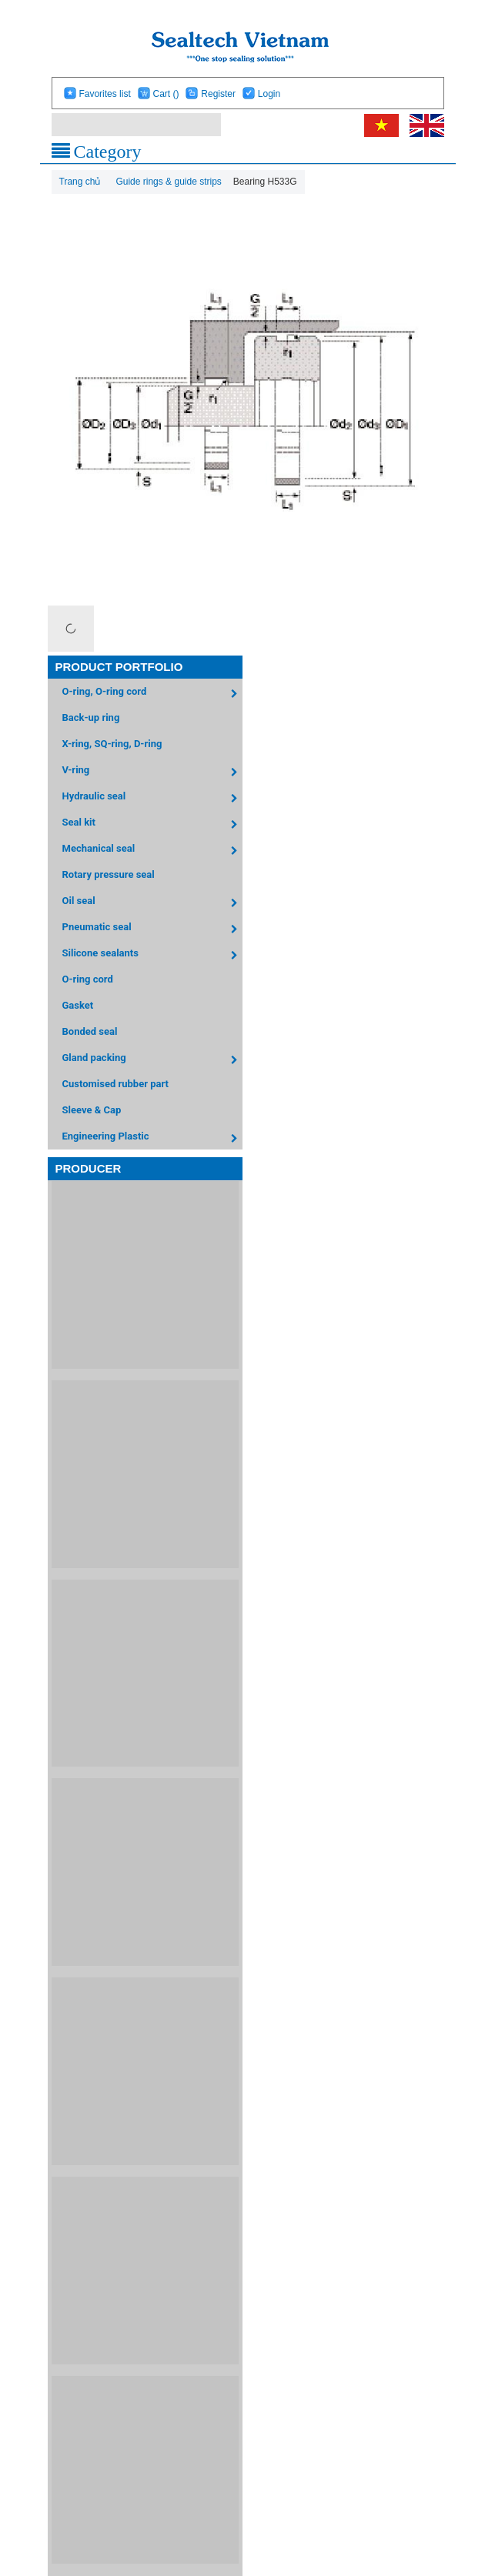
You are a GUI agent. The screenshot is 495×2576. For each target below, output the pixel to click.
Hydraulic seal (152, 798)
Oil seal (152, 903)
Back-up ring (91, 717)
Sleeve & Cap (92, 1110)
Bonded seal (90, 1031)
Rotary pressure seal (108, 874)
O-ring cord (87, 979)
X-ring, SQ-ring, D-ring (112, 743)
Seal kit (152, 824)
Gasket (78, 1005)
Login (269, 93)
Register (218, 93)
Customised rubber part (115, 1083)
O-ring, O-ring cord (152, 693)
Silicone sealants (152, 955)
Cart (166, 93)
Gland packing (152, 1060)
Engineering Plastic (152, 1138)
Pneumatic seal (152, 929)
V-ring (152, 772)
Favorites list (104, 93)
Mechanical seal (152, 850)
